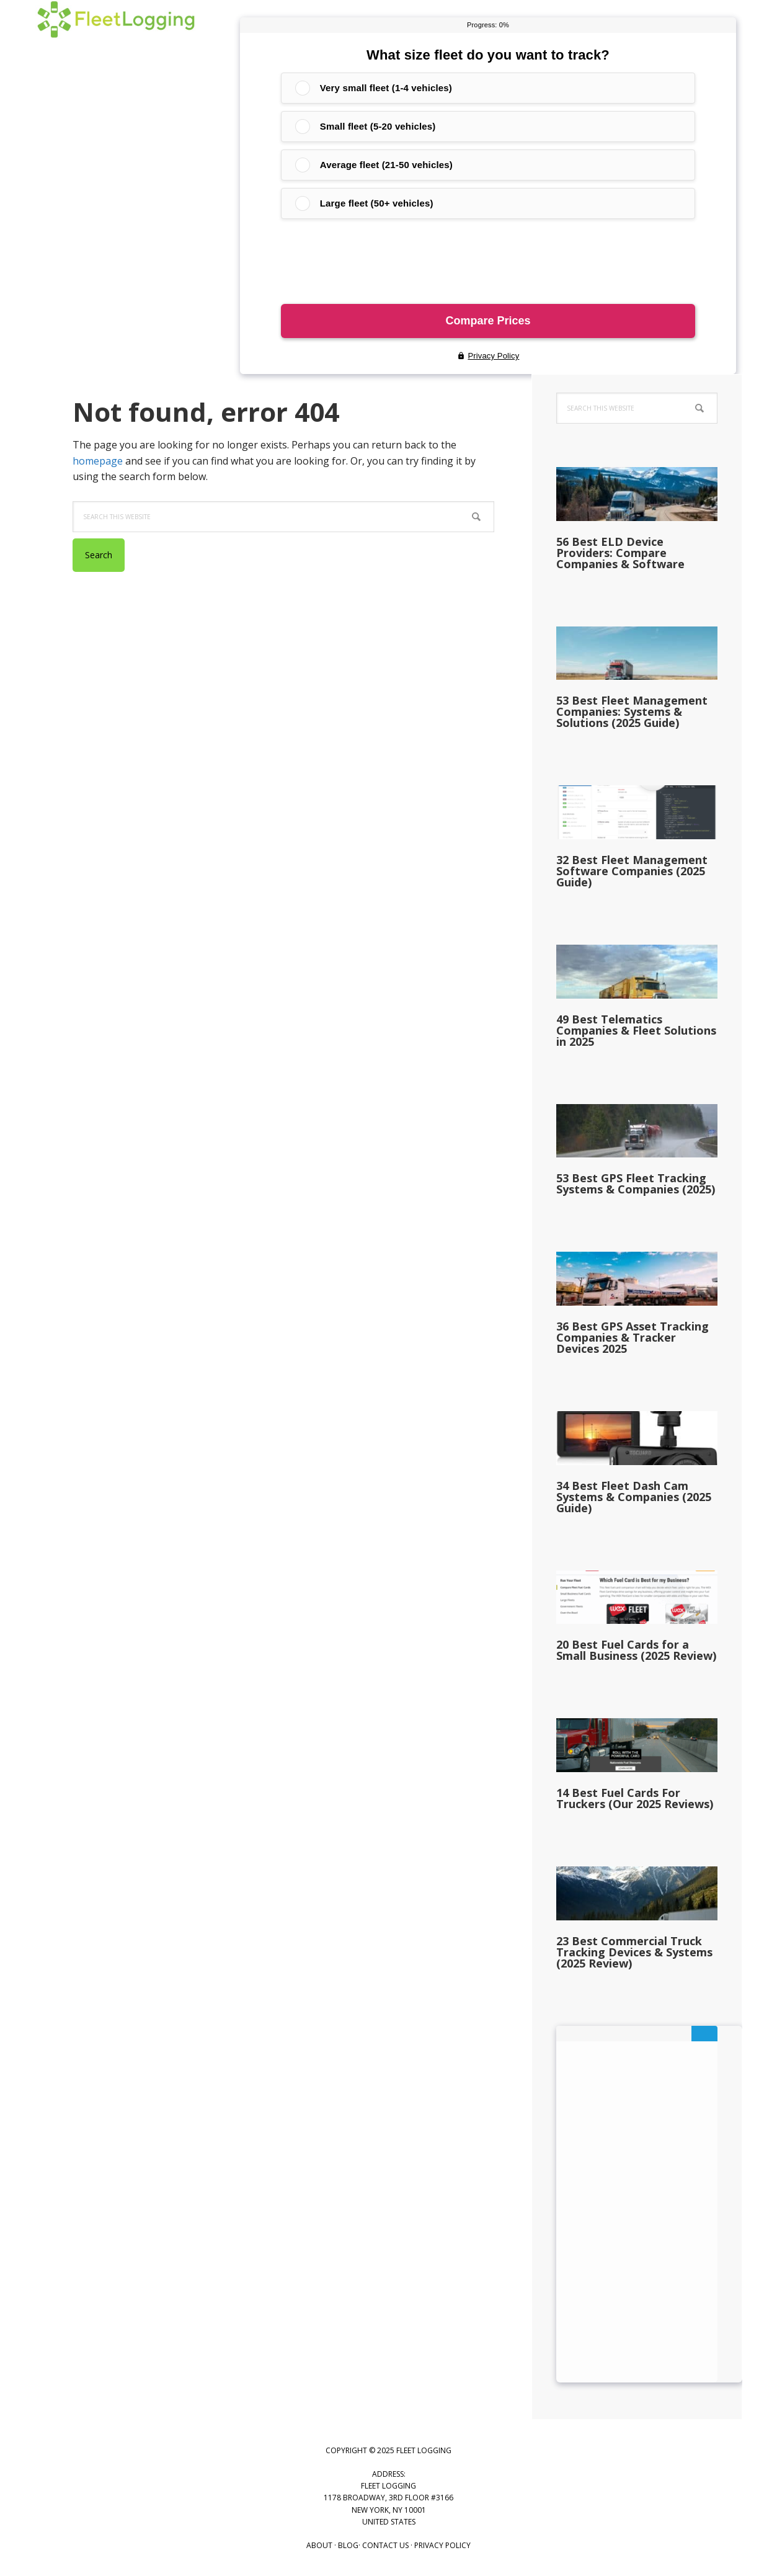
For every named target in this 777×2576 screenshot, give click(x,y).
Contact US (385, 2545)
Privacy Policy (442, 2545)
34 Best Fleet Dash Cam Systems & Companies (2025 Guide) (633, 1496)
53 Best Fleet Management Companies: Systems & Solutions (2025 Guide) (632, 711)
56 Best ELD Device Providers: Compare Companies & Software (620, 552)
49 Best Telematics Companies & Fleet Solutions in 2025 (636, 1030)
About (319, 2545)
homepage (98, 461)
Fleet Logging (116, 31)
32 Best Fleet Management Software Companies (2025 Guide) (632, 870)
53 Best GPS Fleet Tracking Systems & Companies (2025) (635, 1183)
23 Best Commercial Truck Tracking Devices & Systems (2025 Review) (634, 1952)
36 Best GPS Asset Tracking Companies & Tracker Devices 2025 (632, 1337)
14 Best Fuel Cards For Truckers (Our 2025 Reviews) (634, 1798)
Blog (348, 2545)
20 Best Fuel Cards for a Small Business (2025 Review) (636, 1650)
